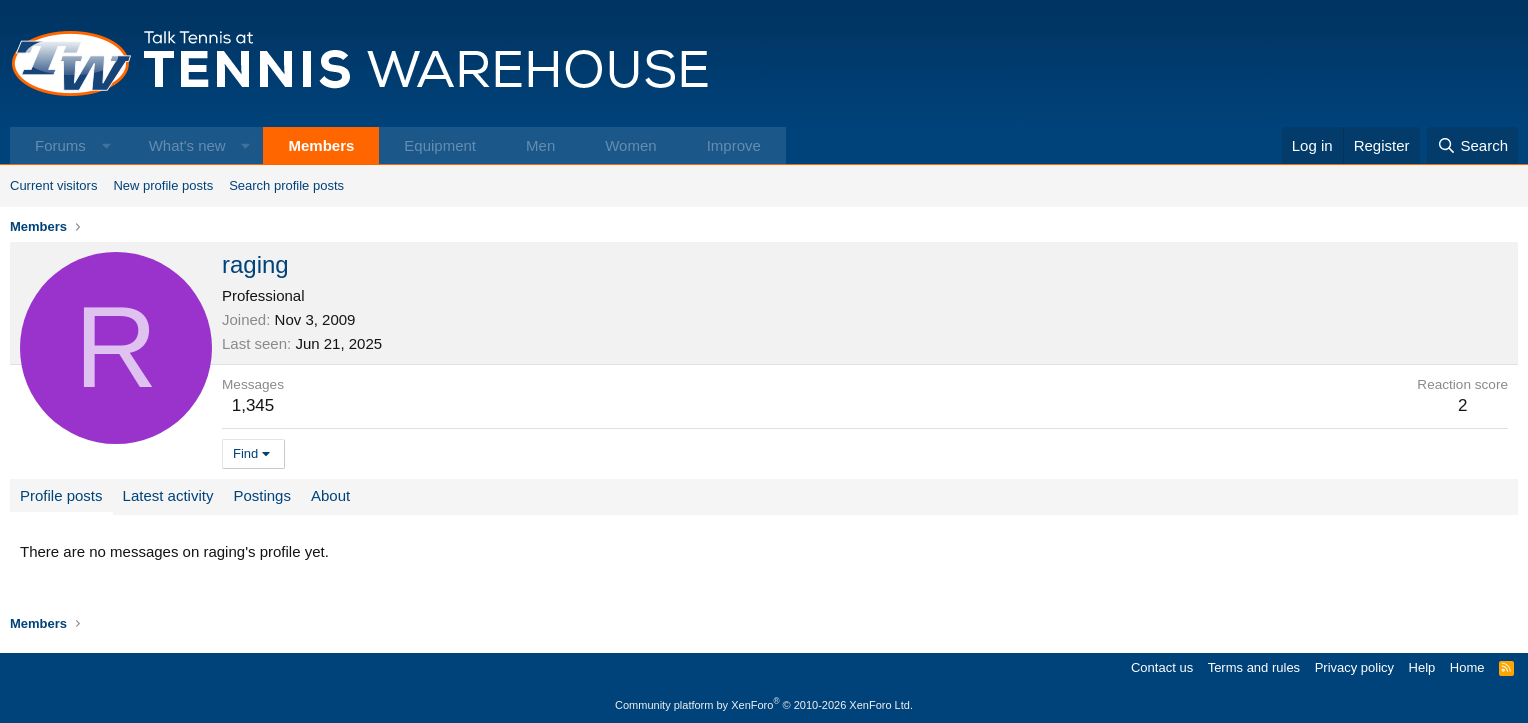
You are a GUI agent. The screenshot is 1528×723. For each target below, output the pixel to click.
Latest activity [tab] (168, 495)
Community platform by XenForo (764, 705)
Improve (734, 145)
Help (1422, 667)
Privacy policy (1354, 667)
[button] (106, 145)
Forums (60, 145)
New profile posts (163, 185)
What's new (187, 145)
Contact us (1162, 667)
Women (630, 145)
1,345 (253, 405)
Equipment (440, 145)
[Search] (1472, 145)
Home (1467, 667)
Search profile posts (286, 185)
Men (540, 145)
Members (321, 145)
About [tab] (330, 495)
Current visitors (53, 185)
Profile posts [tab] (61, 495)
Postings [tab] (262, 495)
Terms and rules (1254, 667)
